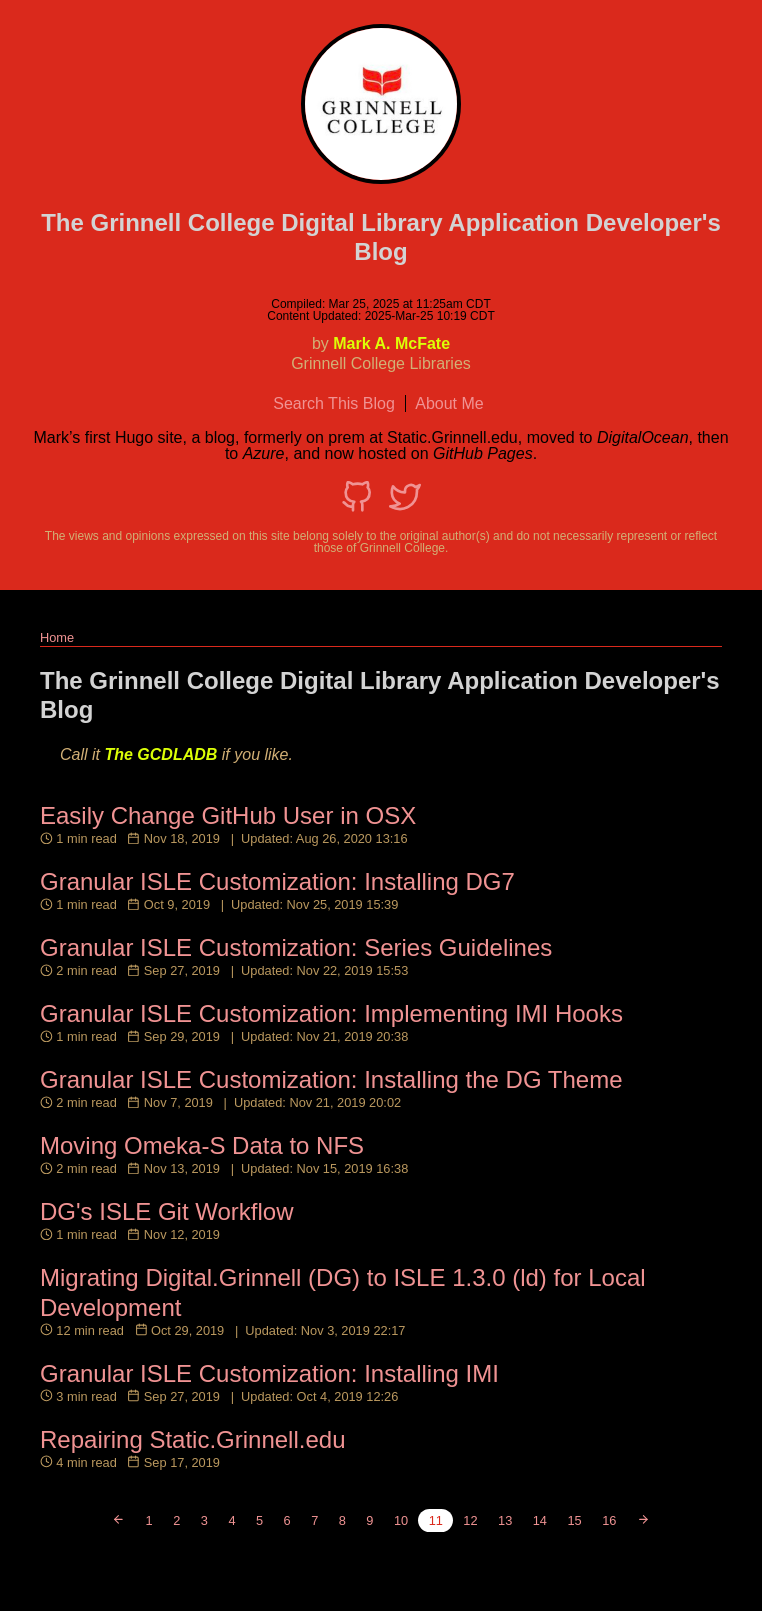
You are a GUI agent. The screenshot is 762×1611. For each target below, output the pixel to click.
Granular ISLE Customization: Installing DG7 (277, 881)
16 (609, 1520)
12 (470, 1520)
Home (57, 637)
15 (574, 1520)
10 (401, 1520)
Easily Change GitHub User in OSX (228, 815)
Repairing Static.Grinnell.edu (193, 1439)
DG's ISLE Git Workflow (167, 1211)
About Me (449, 403)
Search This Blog (334, 403)
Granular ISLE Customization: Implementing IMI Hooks (331, 1013)
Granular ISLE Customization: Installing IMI (269, 1373)
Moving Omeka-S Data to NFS (202, 1145)
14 (540, 1520)
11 (436, 1520)
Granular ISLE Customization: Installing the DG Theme (331, 1079)
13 (505, 1520)
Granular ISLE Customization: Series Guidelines (296, 947)
